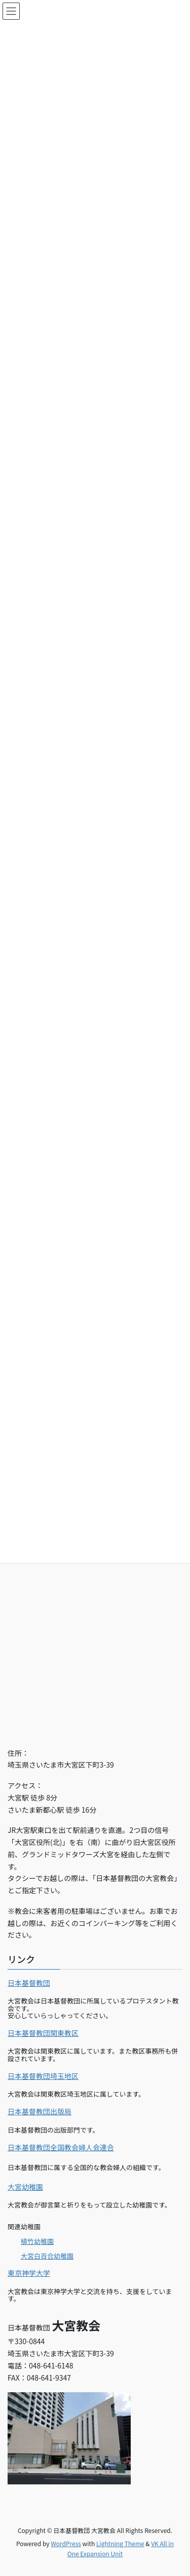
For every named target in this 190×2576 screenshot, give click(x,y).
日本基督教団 (29, 1983)
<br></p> (95, 1621)
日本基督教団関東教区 (43, 2033)
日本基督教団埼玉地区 (43, 2076)
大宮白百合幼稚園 (47, 2256)
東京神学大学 (29, 2273)
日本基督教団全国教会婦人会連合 (61, 2147)
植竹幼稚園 (37, 2241)
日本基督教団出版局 (39, 2111)
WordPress (66, 2543)
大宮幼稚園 (25, 2187)
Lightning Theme (120, 2543)
